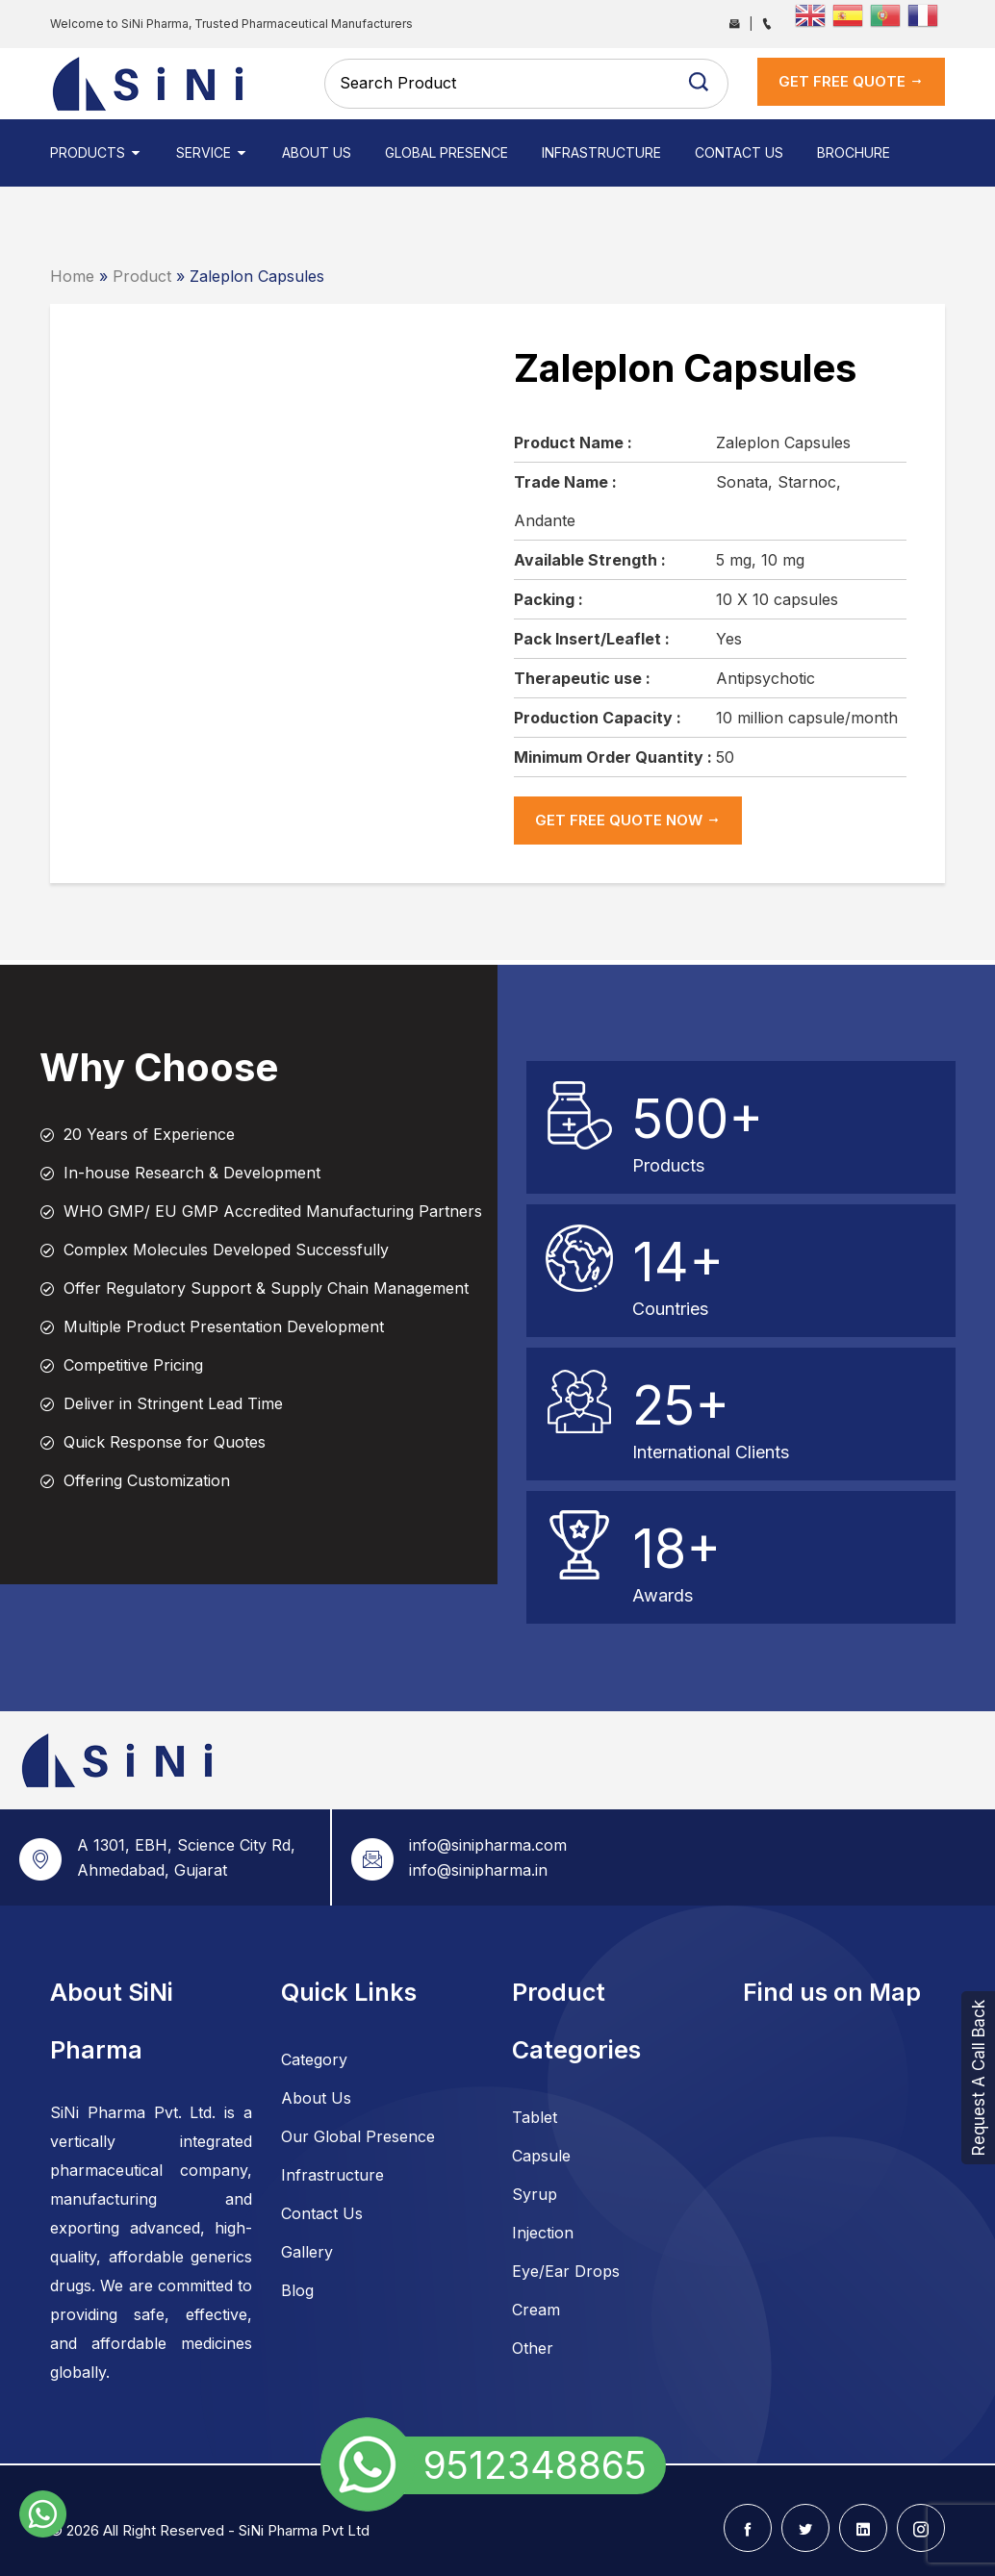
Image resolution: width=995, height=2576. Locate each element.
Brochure (853, 152)
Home (72, 276)
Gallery (307, 2251)
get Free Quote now (628, 820)
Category (314, 2059)
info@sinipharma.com (488, 1845)
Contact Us (739, 152)
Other (532, 2348)
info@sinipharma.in (478, 1870)
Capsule (541, 2155)
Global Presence (446, 152)
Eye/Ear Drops (566, 2271)
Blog (297, 2290)
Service (212, 152)
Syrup (534, 2194)
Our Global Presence (358, 2136)
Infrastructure (601, 152)
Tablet (534, 2117)
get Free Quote (851, 81)
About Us (316, 152)
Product (142, 276)
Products (96, 152)
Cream (536, 2309)
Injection (543, 2232)
